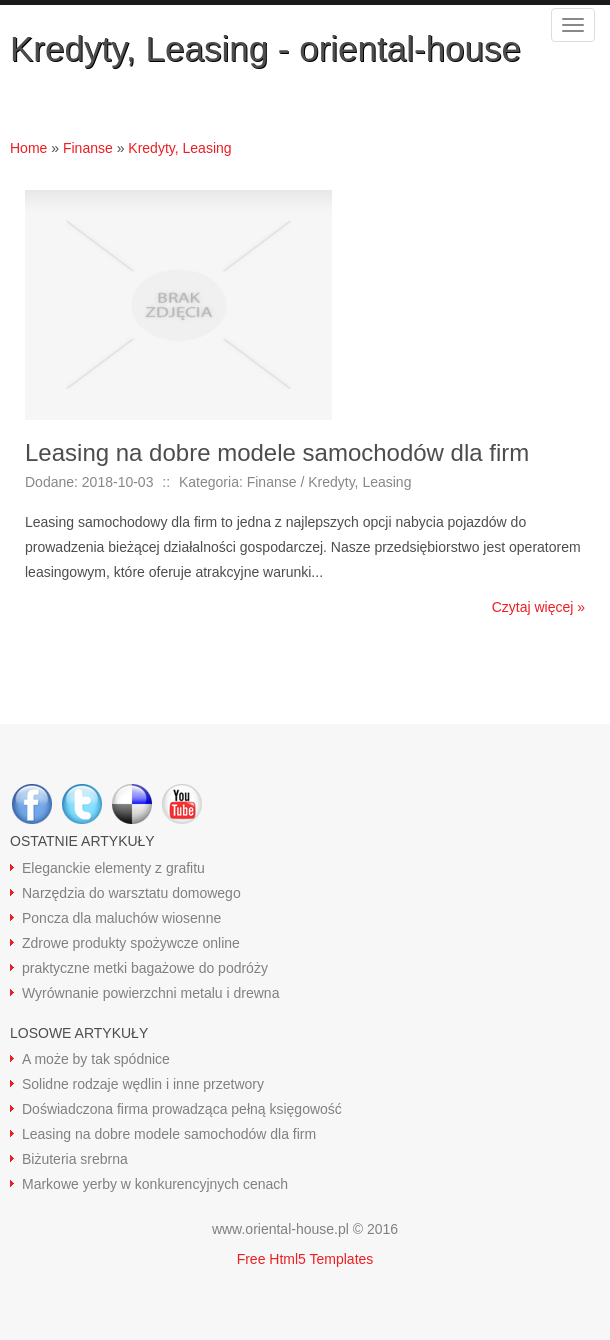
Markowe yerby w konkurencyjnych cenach (155, 1184)
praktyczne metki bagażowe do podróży (145, 968)
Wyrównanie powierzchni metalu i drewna (150, 993)
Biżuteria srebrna (75, 1159)
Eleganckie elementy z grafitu (113, 868)
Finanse (88, 148)
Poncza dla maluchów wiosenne (121, 918)
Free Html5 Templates (305, 1259)
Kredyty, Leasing (179, 148)
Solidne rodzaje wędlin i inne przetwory (143, 1084)
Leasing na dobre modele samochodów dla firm (169, 1134)
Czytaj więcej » (538, 607)
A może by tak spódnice (96, 1059)
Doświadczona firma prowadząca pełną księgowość (182, 1109)
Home (28, 148)
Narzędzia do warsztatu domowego (131, 893)
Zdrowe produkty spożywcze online (131, 943)
